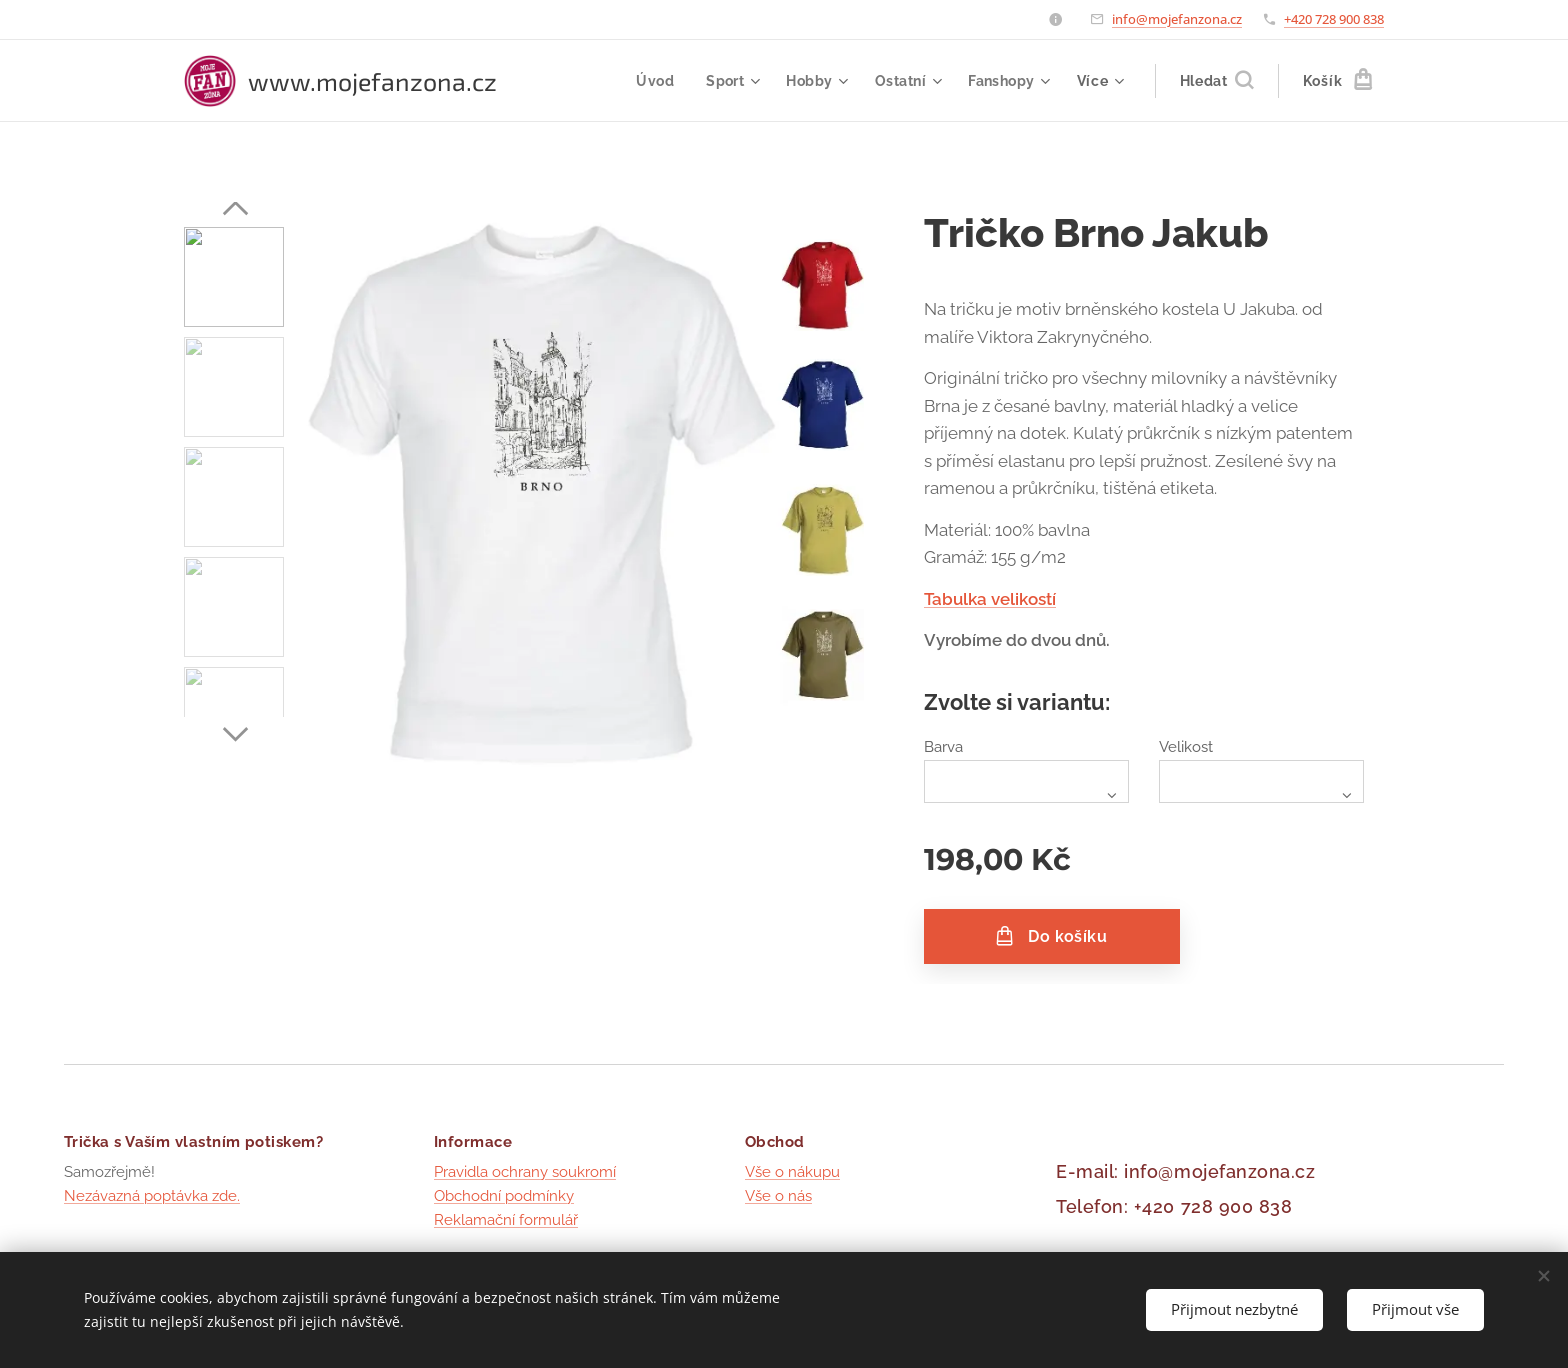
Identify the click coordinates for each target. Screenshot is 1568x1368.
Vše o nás (778, 1197)
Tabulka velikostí (990, 599)
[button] (1216, 81)
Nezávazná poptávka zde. (152, 1197)
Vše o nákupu (792, 1172)
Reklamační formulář (506, 1221)
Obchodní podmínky (504, 1197)
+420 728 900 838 (1334, 19)
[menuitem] (654, 81)
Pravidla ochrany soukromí (525, 1172)
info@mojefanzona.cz (1177, 19)
